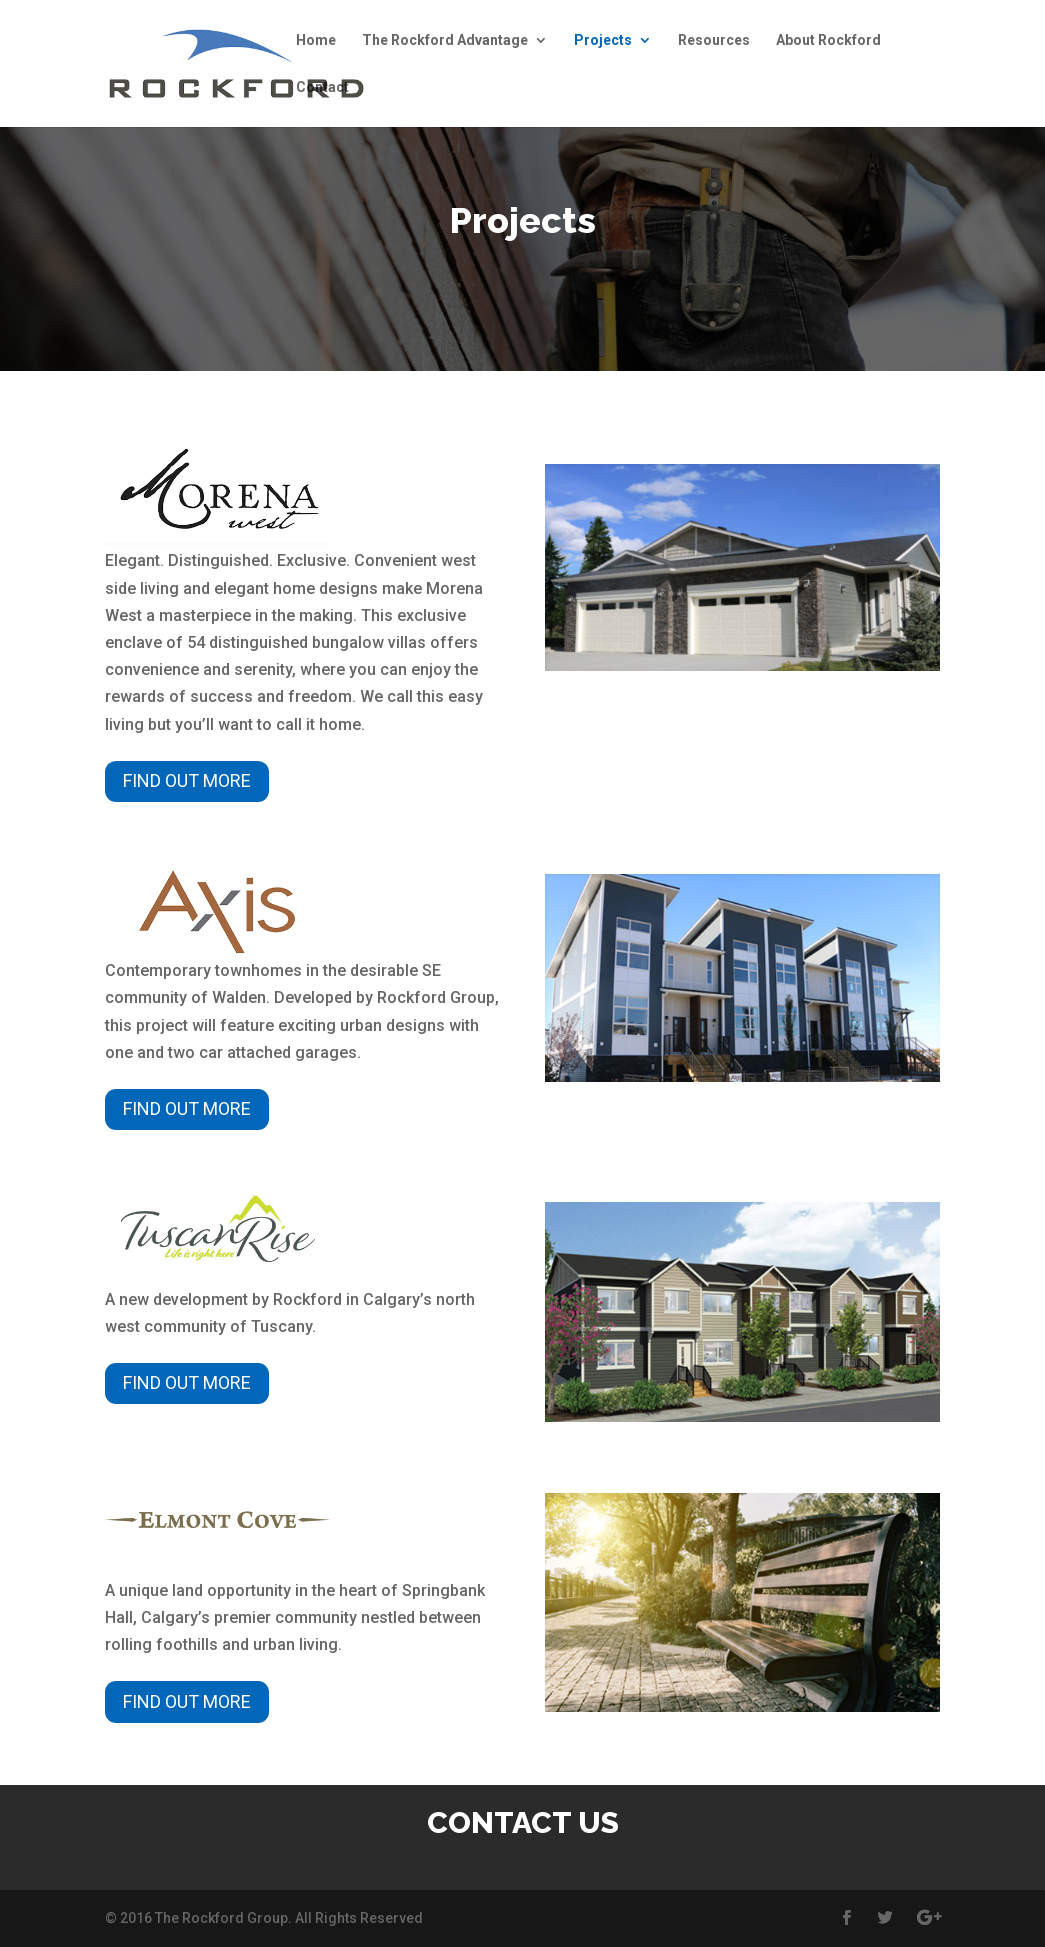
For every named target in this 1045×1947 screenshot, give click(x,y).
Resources (714, 40)
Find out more (187, 780)
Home (316, 40)
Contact (322, 87)
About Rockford (828, 40)
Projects (603, 40)
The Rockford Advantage (445, 40)
